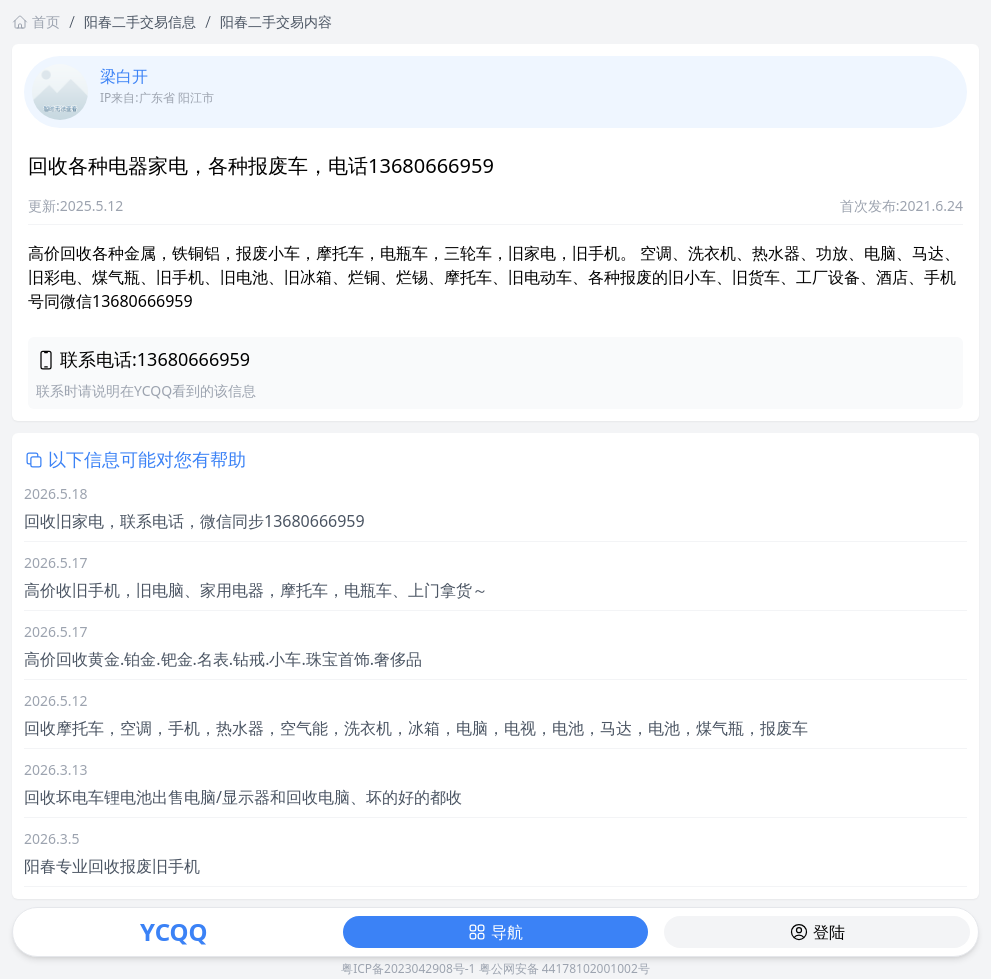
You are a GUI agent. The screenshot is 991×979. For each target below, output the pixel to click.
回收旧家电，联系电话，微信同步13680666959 (194, 521)
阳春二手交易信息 (140, 21)
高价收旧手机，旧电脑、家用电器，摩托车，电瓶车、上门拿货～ (256, 590)
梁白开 (124, 76)
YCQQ (173, 931)
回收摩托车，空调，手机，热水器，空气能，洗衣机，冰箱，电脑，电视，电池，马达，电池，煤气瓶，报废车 (416, 728)
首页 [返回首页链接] (36, 21)
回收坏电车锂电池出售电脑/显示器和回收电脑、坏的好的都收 (243, 797)
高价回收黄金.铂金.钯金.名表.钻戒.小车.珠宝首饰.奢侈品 (223, 659)
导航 (495, 932)
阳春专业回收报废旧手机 (112, 866)
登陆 (817, 932)
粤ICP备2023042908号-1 (408, 968)
